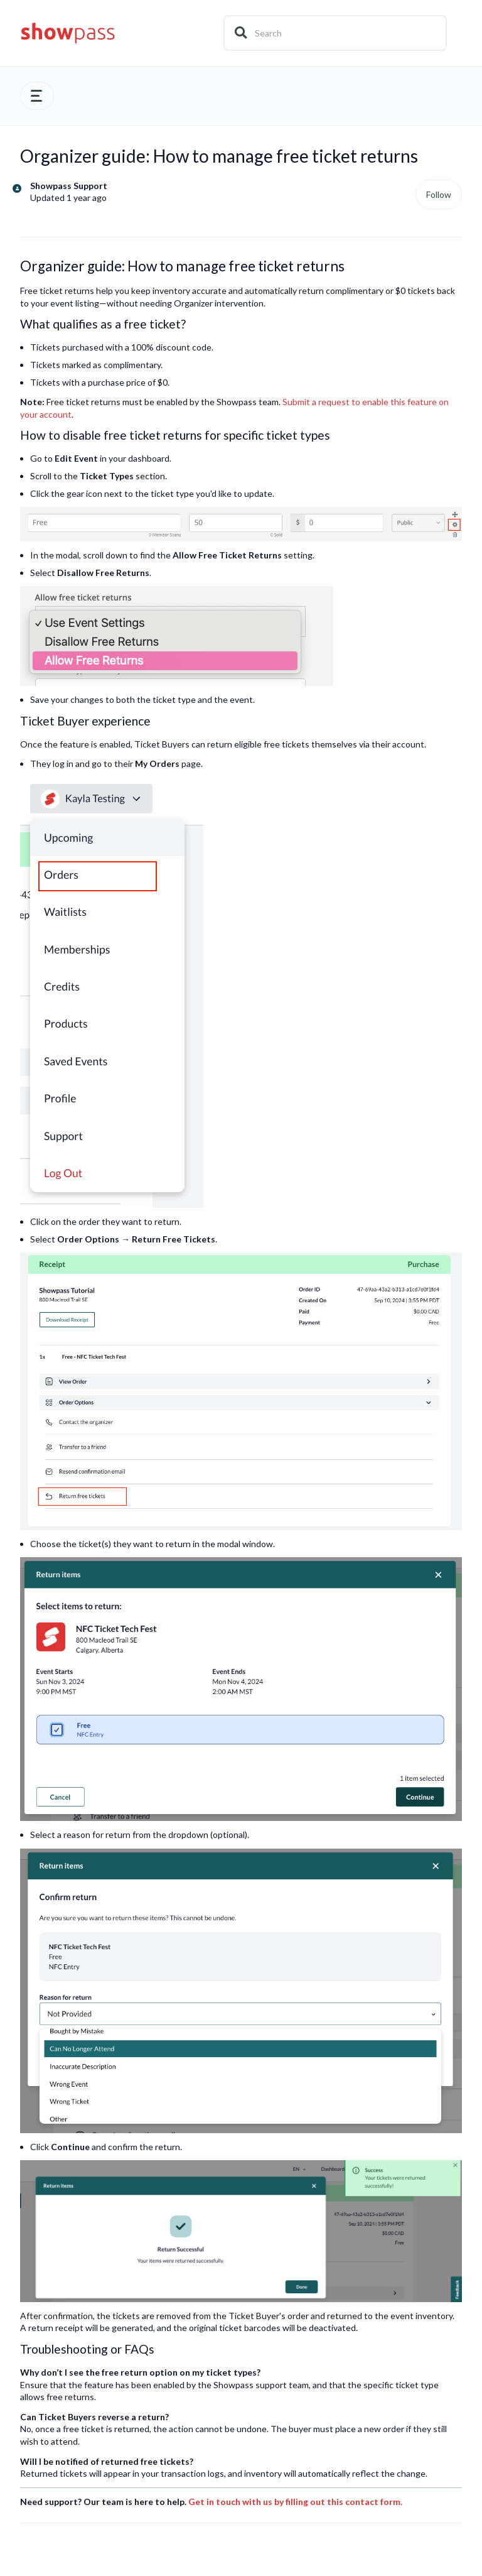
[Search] (335, 33)
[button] (37, 96)
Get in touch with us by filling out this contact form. (295, 2501)
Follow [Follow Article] (438, 194)
